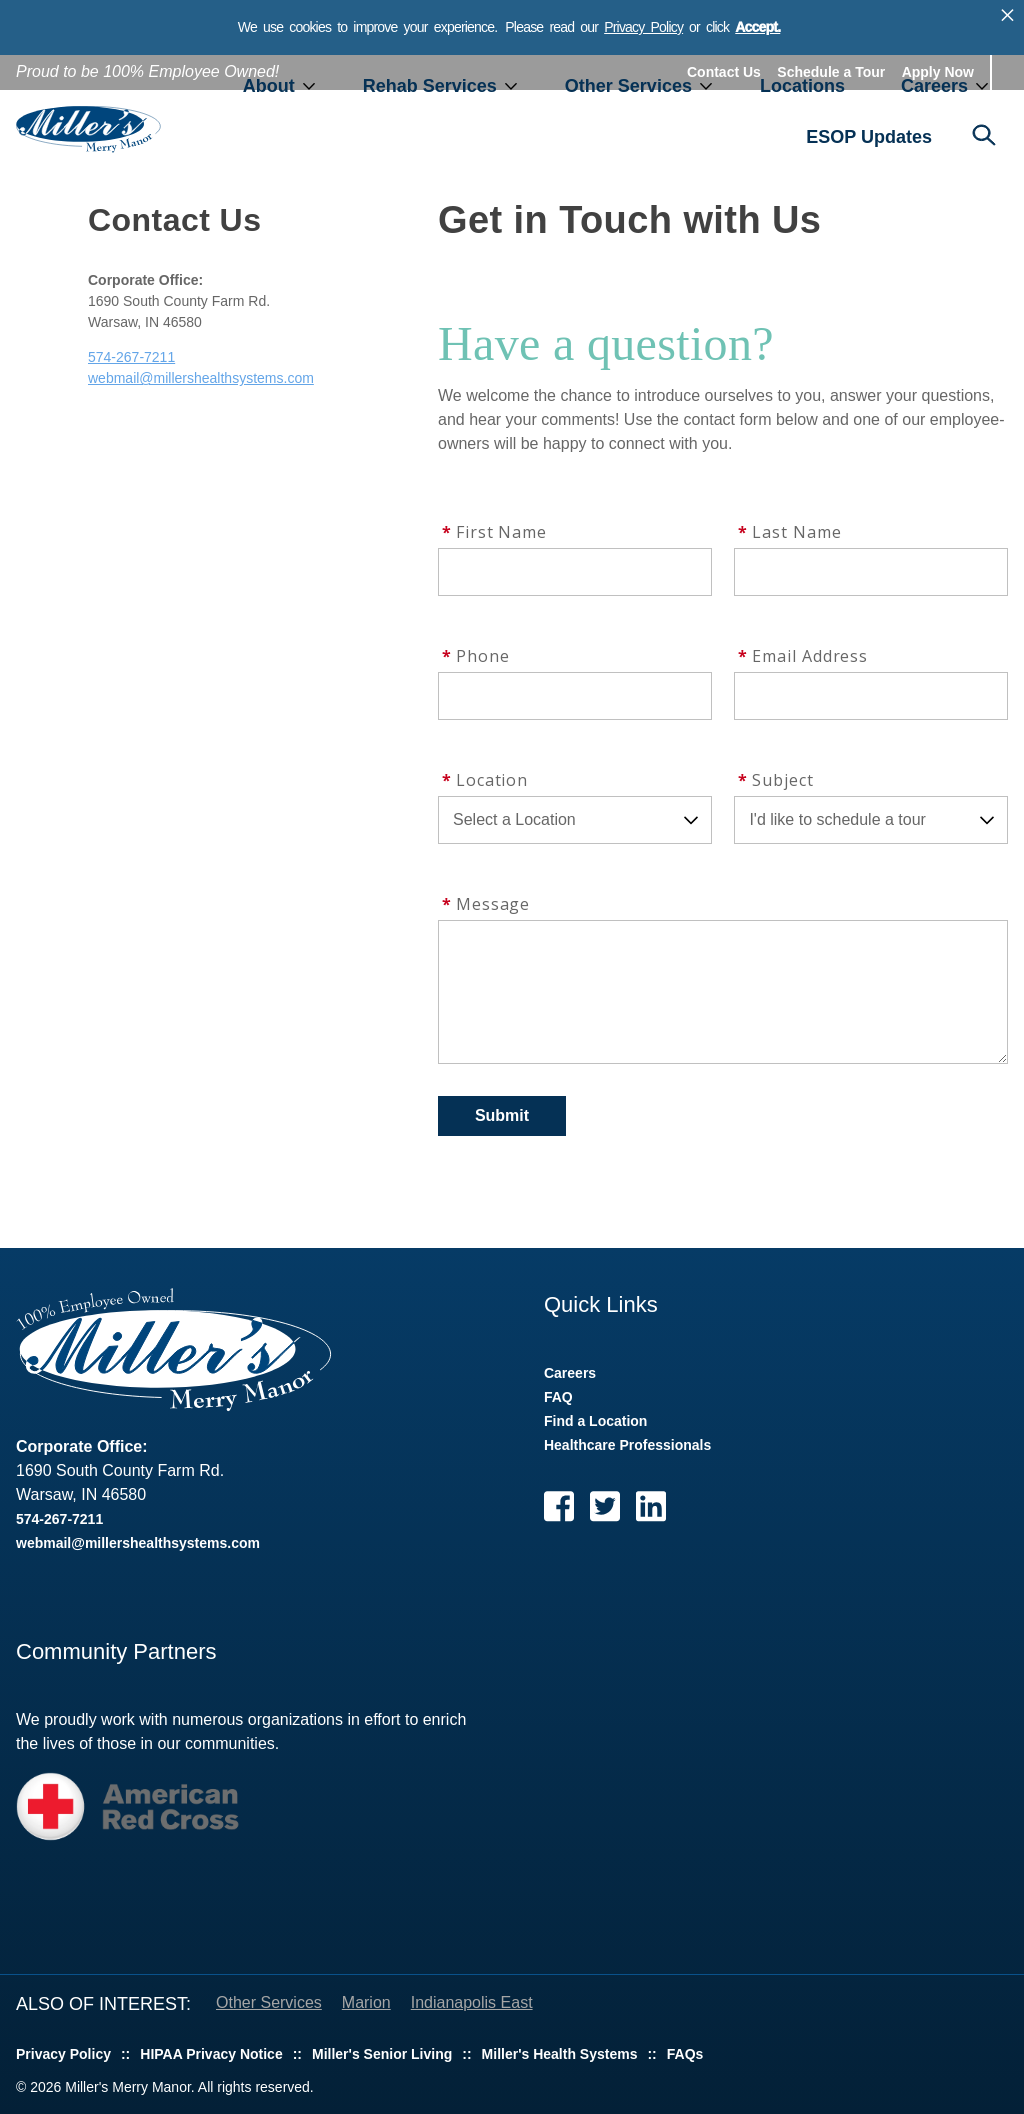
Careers (934, 86)
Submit (502, 1115)
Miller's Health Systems (560, 2054)
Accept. (757, 27)
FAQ (558, 1397)
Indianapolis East (472, 2002)
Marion (366, 2002)
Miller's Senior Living (382, 2054)
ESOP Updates (869, 137)
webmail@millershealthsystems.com (201, 378)
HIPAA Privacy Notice (211, 2054)
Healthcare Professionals (627, 1445)
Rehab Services (430, 86)
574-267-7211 (131, 357)
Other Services (628, 86)
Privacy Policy (643, 27)
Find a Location (595, 1421)
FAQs (685, 2054)
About (269, 86)
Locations (802, 86)
